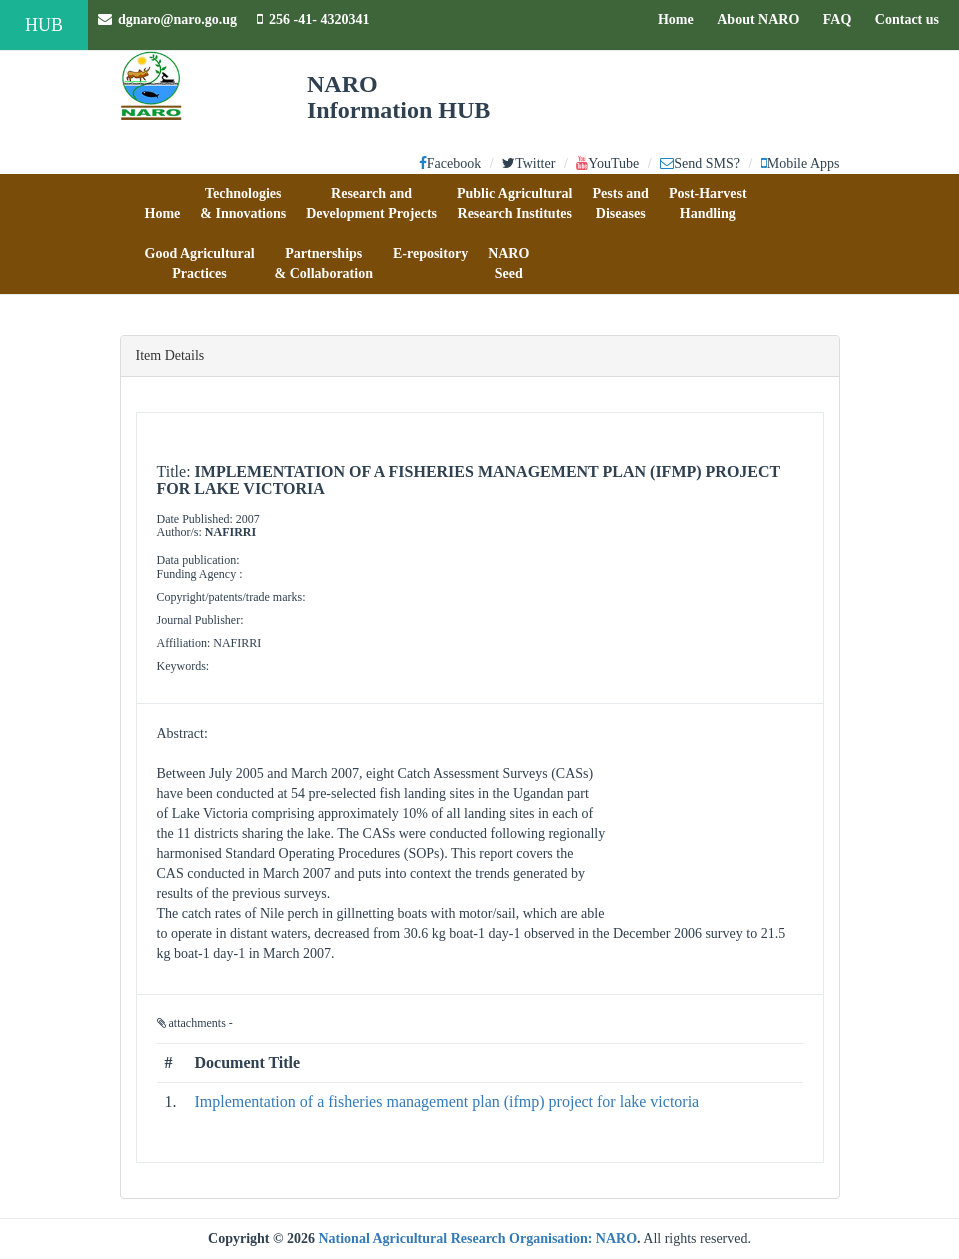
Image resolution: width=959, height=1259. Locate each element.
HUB (44, 25)
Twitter (528, 163)
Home (681, 18)
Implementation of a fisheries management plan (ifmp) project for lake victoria (447, 1101)
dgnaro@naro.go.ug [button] (167, 19)
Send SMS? (700, 163)
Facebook (450, 163)
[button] (163, 204)
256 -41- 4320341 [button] (313, 19)
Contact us (912, 18)
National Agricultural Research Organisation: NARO (477, 1238)
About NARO (758, 19)
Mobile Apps (800, 163)
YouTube (607, 163)
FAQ (842, 18)
